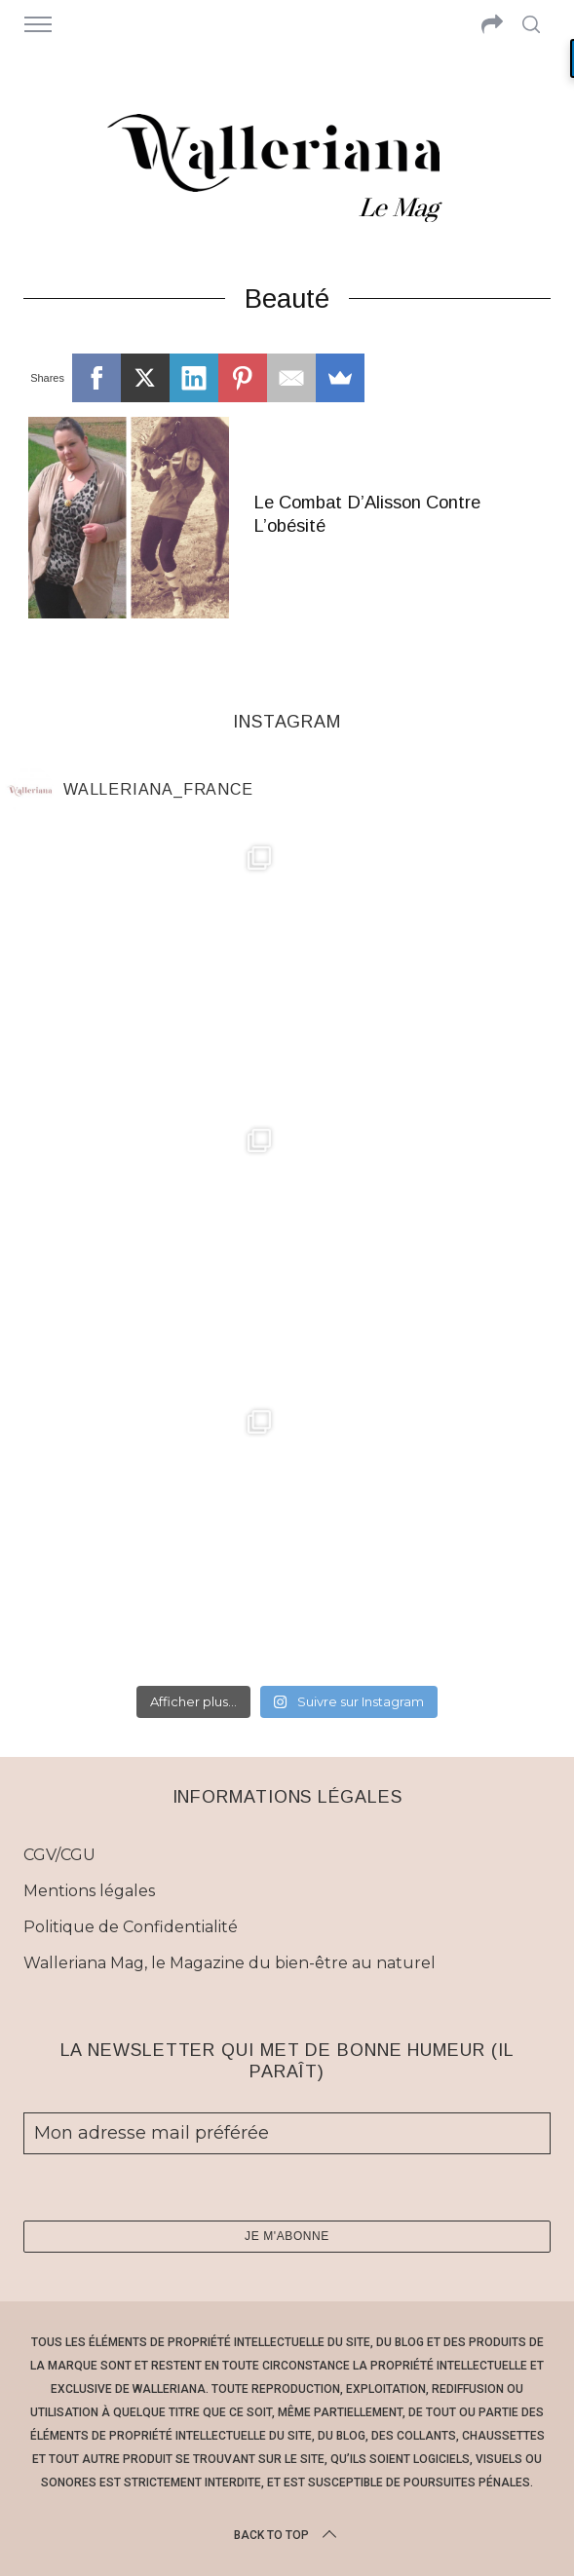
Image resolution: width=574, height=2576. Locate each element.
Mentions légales (89, 1891)
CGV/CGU (59, 1855)
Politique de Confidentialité (130, 1927)
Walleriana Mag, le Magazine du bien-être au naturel (229, 1963)
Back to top (287, 2535)
